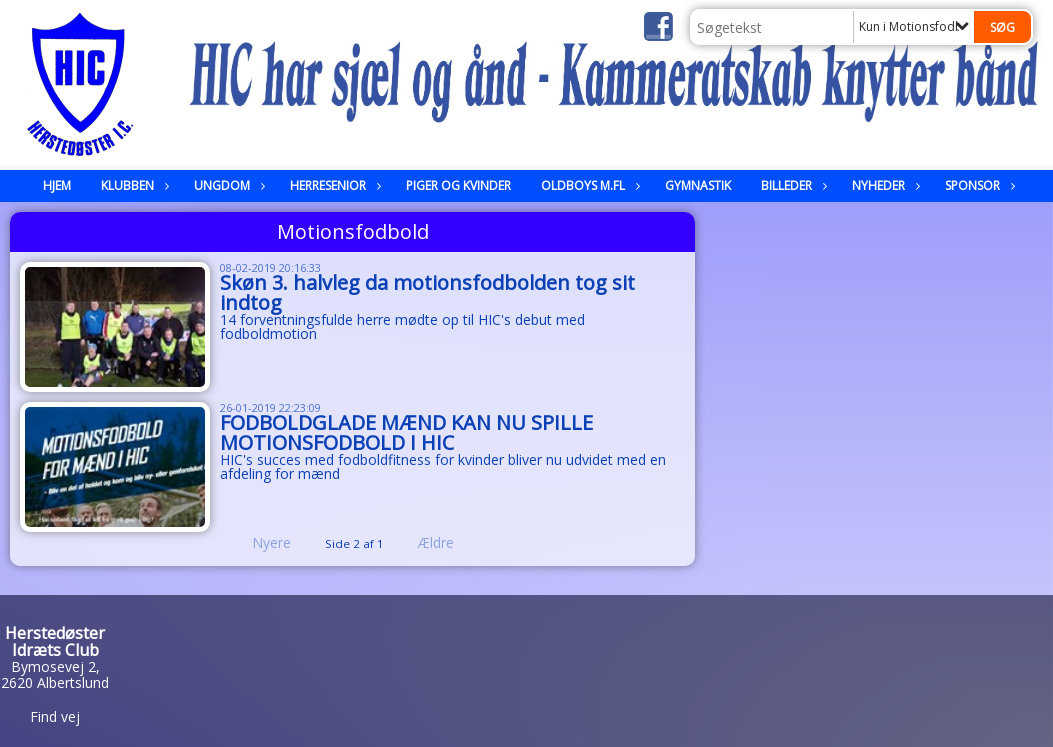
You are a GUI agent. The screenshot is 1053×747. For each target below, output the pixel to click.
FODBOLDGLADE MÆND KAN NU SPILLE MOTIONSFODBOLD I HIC (406, 432)
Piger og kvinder (458, 185)
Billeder (791, 185)
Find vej (55, 716)
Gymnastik (698, 185)
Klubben (132, 185)
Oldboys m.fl (588, 185)
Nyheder (883, 185)
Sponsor (977, 185)
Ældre (450, 542)
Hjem (57, 185)
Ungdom (227, 185)
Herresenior (333, 185)
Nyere (259, 542)
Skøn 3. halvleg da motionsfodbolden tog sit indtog (427, 292)
